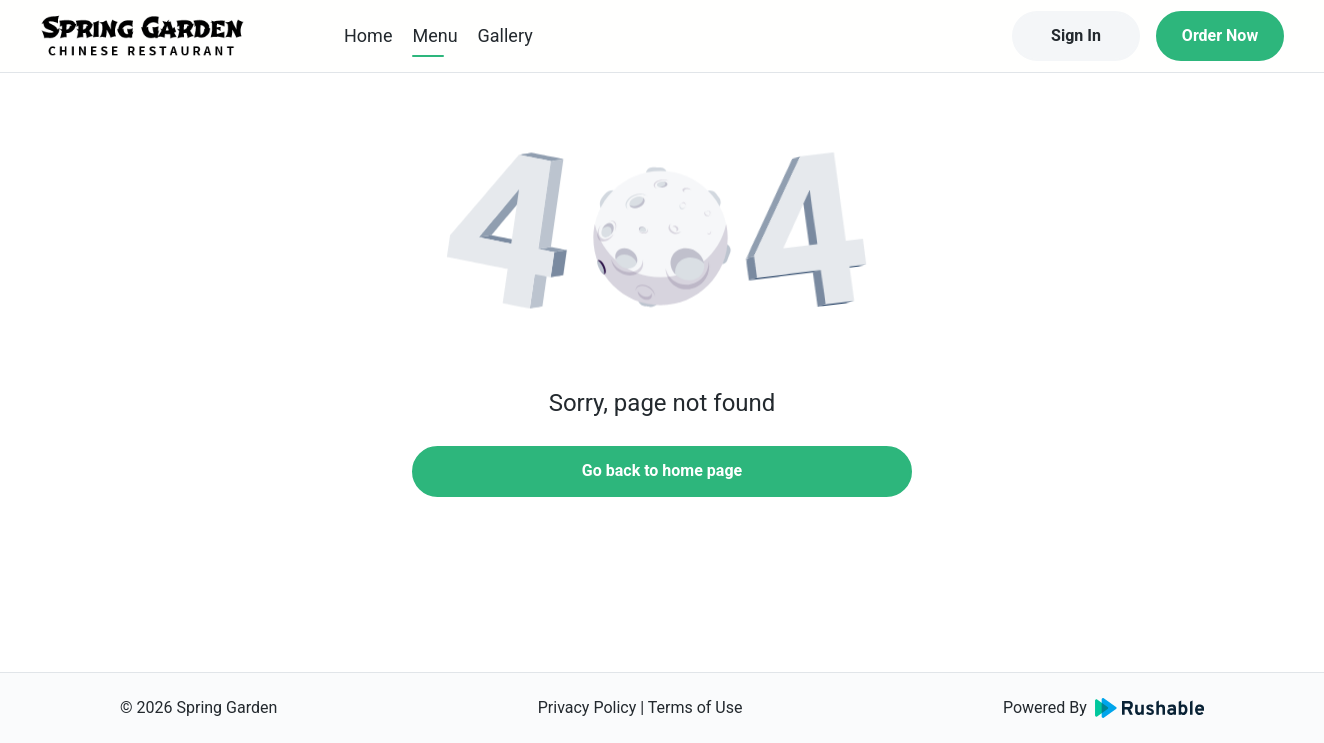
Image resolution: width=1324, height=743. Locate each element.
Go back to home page (662, 470)
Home (368, 35)
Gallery (505, 35)
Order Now (1220, 35)
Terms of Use (695, 707)
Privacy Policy (587, 707)
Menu (434, 35)
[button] (662, 240)
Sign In (1076, 35)
